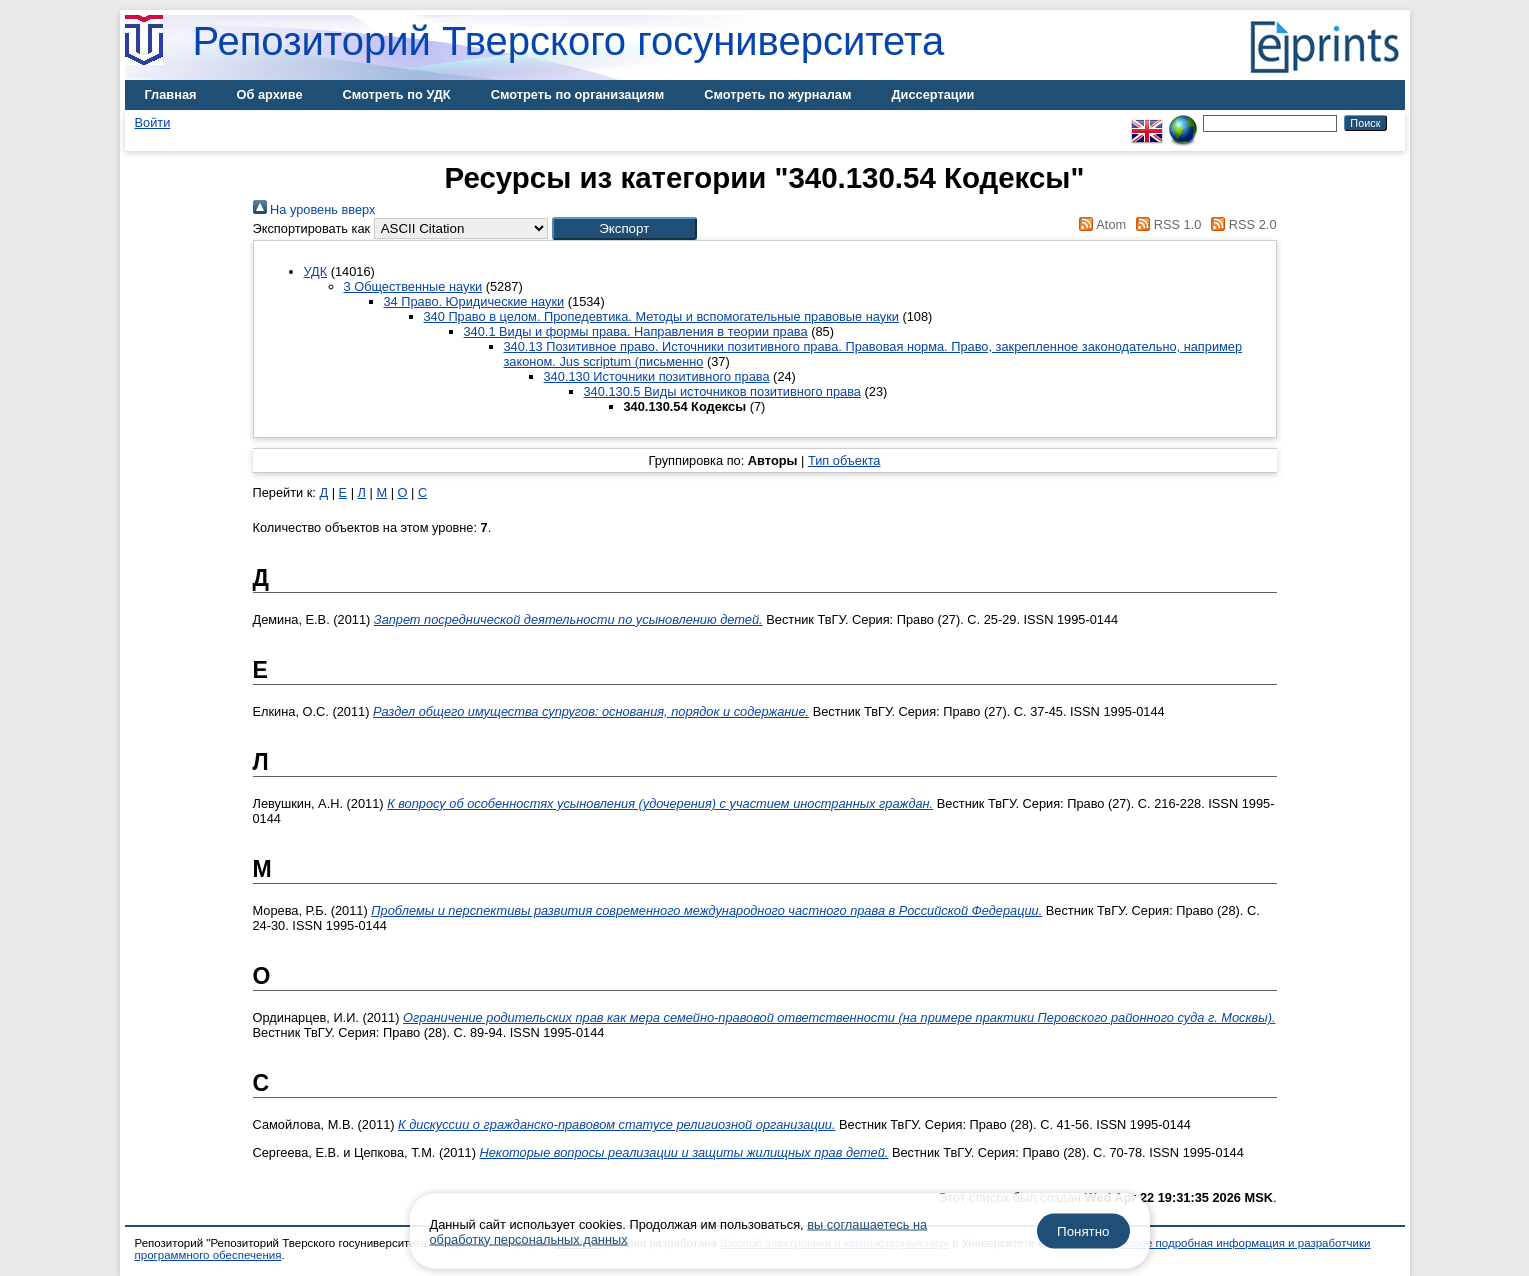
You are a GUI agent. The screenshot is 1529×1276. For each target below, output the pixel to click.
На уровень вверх (314, 209)
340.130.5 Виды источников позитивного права (723, 391)
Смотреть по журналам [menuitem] (777, 94)
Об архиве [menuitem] (270, 94)
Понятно (1083, 1231)
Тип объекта (844, 460)
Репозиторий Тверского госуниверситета (569, 41)
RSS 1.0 (1166, 224)
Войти (153, 122)
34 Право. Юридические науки (474, 301)
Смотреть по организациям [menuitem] (578, 94)
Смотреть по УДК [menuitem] (397, 94)
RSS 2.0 (1241, 224)
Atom (1099, 224)
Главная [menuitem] (171, 94)
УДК (316, 271)
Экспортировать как (312, 228)
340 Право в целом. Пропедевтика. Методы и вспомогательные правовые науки (661, 316)
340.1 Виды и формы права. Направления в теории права (636, 331)
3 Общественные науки (413, 286)
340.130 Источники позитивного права (657, 376)
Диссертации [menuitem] (932, 94)
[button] (624, 228)
